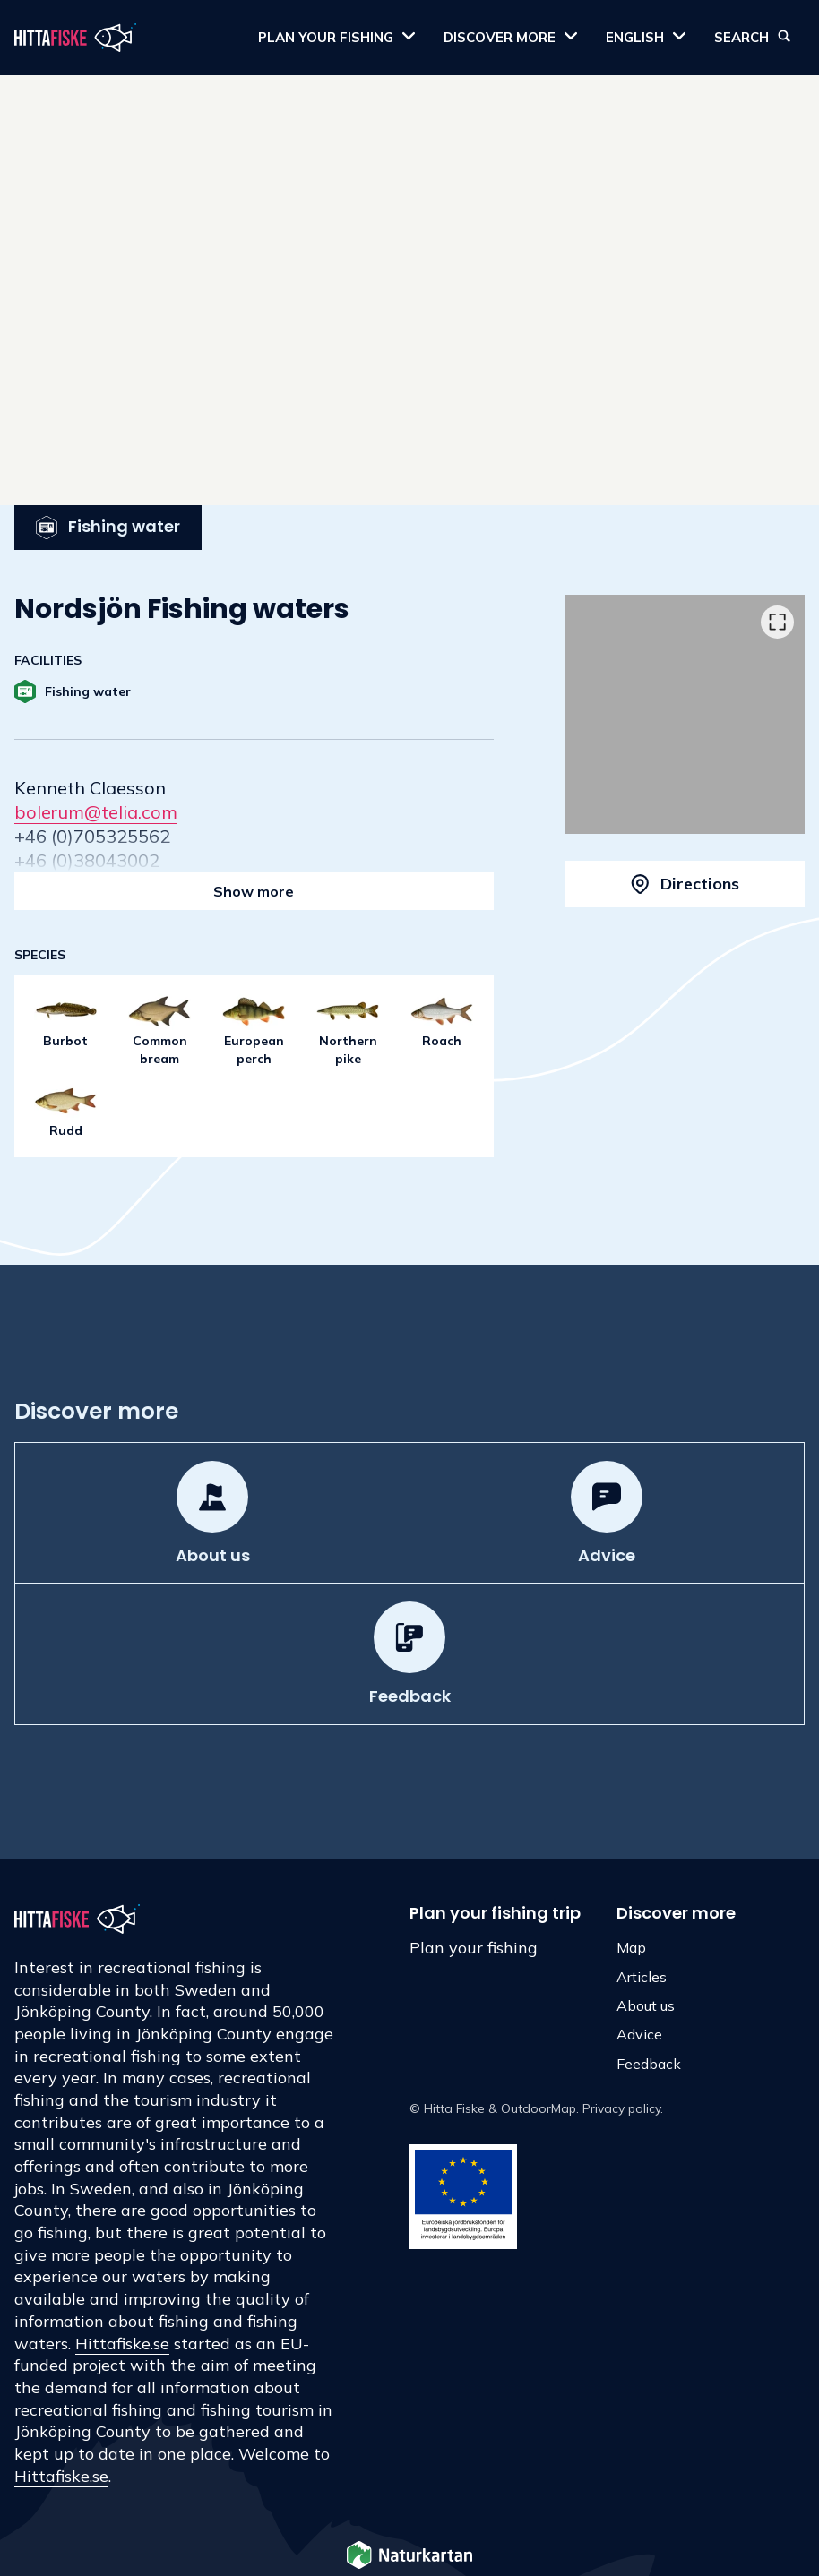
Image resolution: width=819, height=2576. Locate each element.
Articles (641, 1977)
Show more (253, 891)
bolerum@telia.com (95, 812)
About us (645, 2005)
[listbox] (685, 714)
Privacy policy (621, 2108)
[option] (685, 714)
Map (631, 1947)
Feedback (648, 2064)
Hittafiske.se (122, 2343)
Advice (639, 2034)
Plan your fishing (474, 1947)
